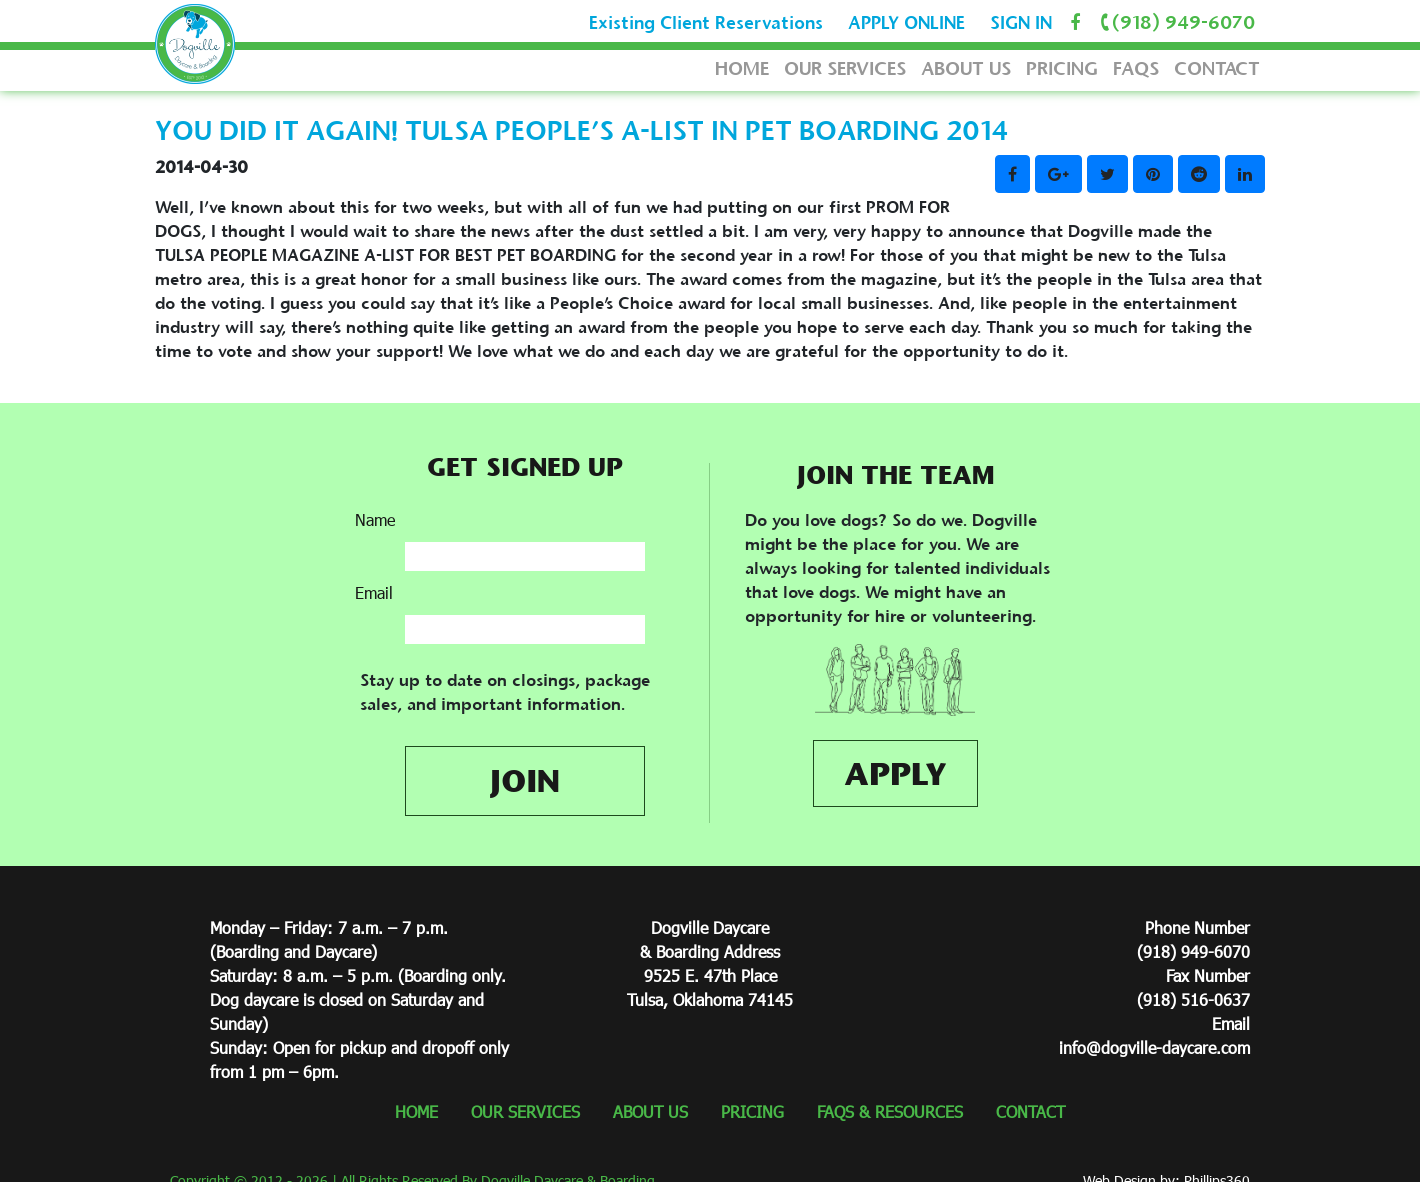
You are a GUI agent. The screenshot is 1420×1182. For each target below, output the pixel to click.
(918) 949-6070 (1174, 22)
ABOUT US (966, 68)
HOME (742, 68)
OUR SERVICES (845, 68)
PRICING (1062, 68)
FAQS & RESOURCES (890, 1111)
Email (374, 592)
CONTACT (1217, 68)
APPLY (895, 773)
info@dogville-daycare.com (1154, 1047)
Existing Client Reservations (706, 23)
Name (375, 519)
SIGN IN (1021, 23)
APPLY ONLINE (906, 23)
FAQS (1136, 68)
